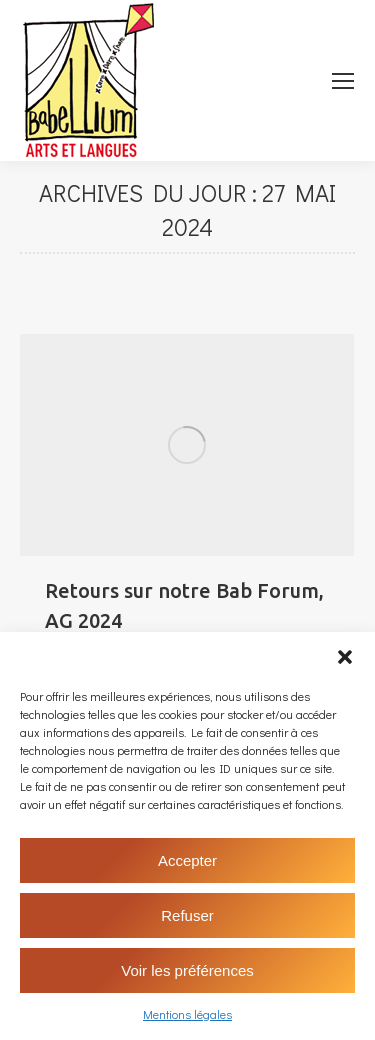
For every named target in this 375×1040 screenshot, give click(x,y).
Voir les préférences (187, 970)
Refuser (187, 915)
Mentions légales (187, 1014)
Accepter (187, 860)
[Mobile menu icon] (343, 81)
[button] (345, 657)
